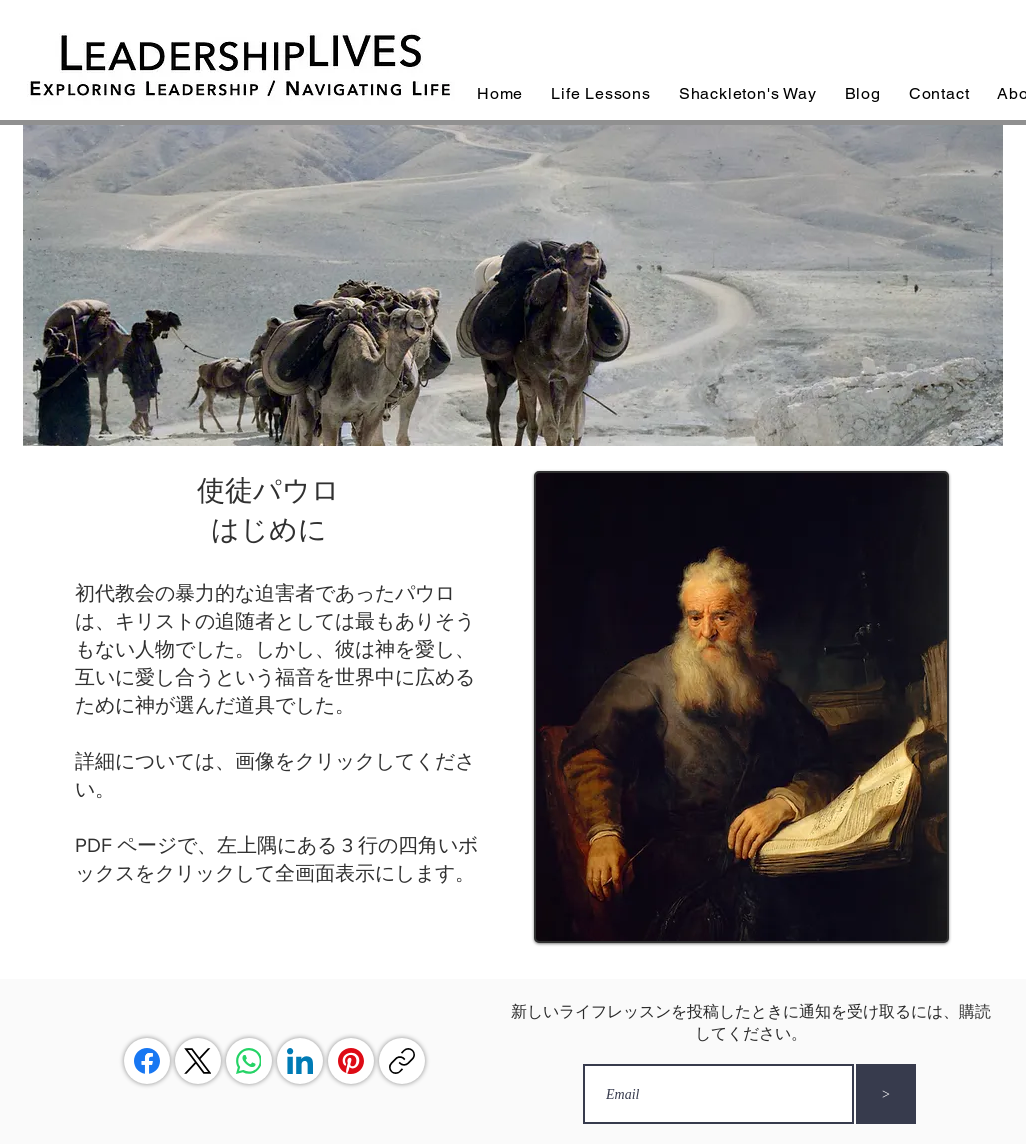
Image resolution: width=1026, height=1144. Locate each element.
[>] (886, 1094)
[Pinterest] (351, 1061)
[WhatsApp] (249, 1061)
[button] (601, 93)
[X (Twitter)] (198, 1061)
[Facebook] (147, 1061)
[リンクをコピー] (402, 1061)
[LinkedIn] (300, 1061)
